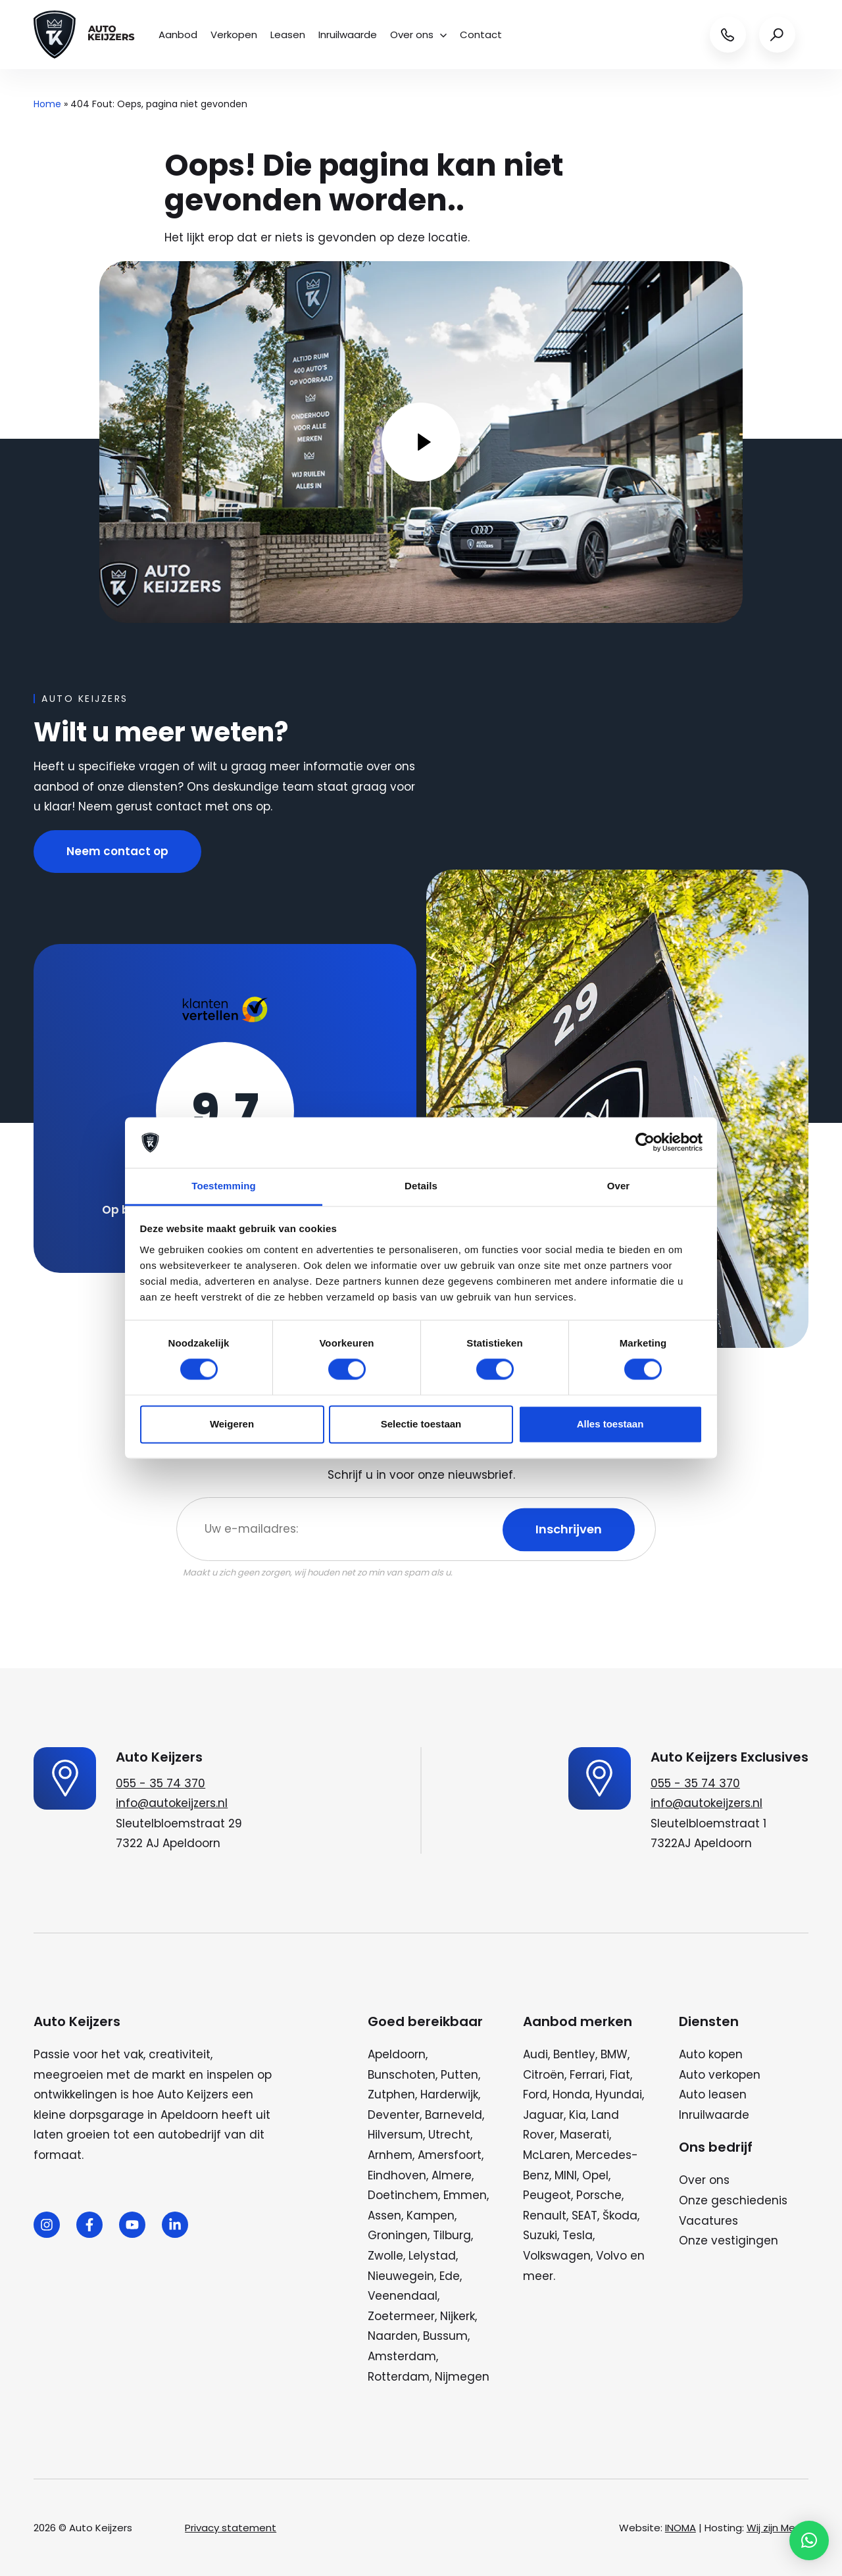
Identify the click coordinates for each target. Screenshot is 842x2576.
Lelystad (432, 2256)
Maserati (584, 2135)
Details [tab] (421, 1185)
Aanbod (178, 34)
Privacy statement (230, 2528)
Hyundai (618, 2094)
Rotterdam (399, 2377)
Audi (535, 2054)
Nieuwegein (401, 2276)
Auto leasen (713, 2094)
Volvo (611, 2256)
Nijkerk (457, 2316)
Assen (384, 2215)
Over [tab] (618, 1185)
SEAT (584, 2215)
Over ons (418, 34)
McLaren (546, 2155)
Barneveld (453, 2115)
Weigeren (232, 1423)
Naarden (393, 2336)
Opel (595, 2175)
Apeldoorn (397, 2054)
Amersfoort (450, 2155)
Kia (577, 2115)
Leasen (287, 34)
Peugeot (547, 2195)
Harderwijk (449, 2094)
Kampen (431, 2215)
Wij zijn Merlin (777, 2528)
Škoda (620, 2215)
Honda (571, 2094)
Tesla (577, 2235)
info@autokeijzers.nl (172, 1803)
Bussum (445, 2336)
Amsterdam (402, 2356)
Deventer (394, 2115)
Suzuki (540, 2235)
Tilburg (452, 2235)
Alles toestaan (610, 1423)
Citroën (543, 2075)
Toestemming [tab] (223, 1185)
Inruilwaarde (347, 34)
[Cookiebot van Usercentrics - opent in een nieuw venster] (645, 1142)
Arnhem (390, 2155)
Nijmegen (462, 2377)
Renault (544, 2215)
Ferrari (587, 2075)
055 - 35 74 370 (160, 1783)
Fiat (620, 2075)
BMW (614, 2054)
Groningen (398, 2235)
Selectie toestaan (421, 1423)
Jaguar (543, 2115)
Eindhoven (397, 2175)
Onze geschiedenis (733, 2200)
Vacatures (708, 2221)
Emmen (465, 2195)
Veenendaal (402, 2296)
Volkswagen (557, 2256)
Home (47, 104)
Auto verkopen (719, 2075)
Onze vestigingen (728, 2240)
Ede (449, 2276)
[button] (809, 2540)
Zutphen (391, 2094)
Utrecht (449, 2135)
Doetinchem (403, 2195)
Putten (459, 2075)
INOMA (680, 2528)
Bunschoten (401, 2075)
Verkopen (233, 34)
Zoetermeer (401, 2316)
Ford (535, 2094)
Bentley (574, 2054)
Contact (481, 34)
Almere (452, 2175)
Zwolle (385, 2256)
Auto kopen (711, 2054)
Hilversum (395, 2135)
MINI (566, 2175)
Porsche (599, 2195)
